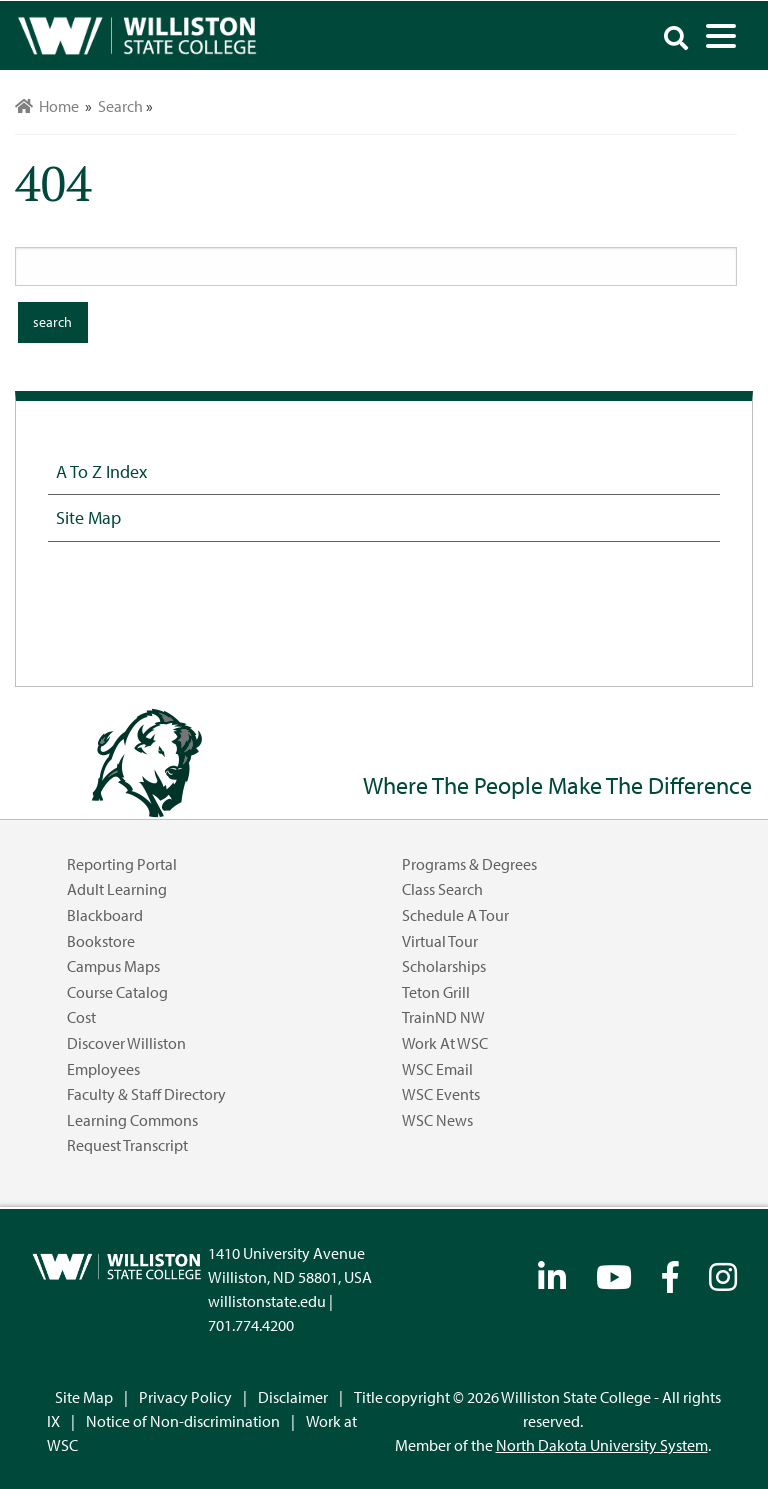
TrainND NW (443, 1017)
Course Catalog (117, 992)
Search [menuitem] (120, 106)
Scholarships (444, 966)
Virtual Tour (440, 941)
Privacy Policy (185, 1397)
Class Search (442, 889)
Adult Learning (117, 889)
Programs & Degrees (469, 864)
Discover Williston (126, 1043)
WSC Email (437, 1069)
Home (47, 106)
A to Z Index (101, 471)
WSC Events (441, 1094)
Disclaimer (293, 1397)
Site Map (88, 517)
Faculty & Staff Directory (146, 1094)
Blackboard (105, 915)
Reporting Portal (122, 864)
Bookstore (101, 941)
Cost (81, 1017)
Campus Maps (113, 966)
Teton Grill (436, 992)
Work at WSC (445, 1043)
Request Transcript (127, 1145)
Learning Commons (132, 1120)
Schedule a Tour (455, 915)
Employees (103, 1069)
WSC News (437, 1120)
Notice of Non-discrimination (183, 1421)
